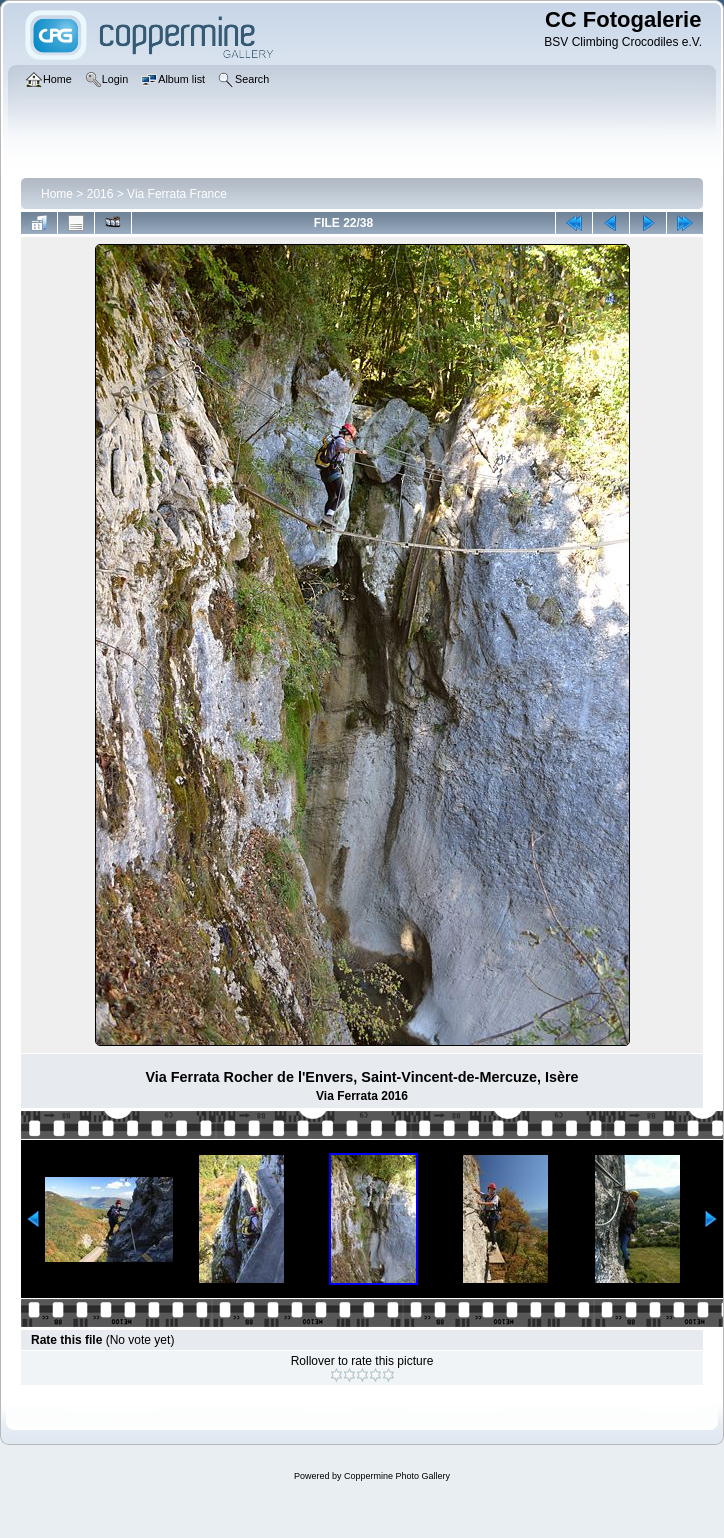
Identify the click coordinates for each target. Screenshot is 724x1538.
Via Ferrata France (177, 194)
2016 (100, 194)
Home (57, 194)
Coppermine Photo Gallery (397, 1476)
